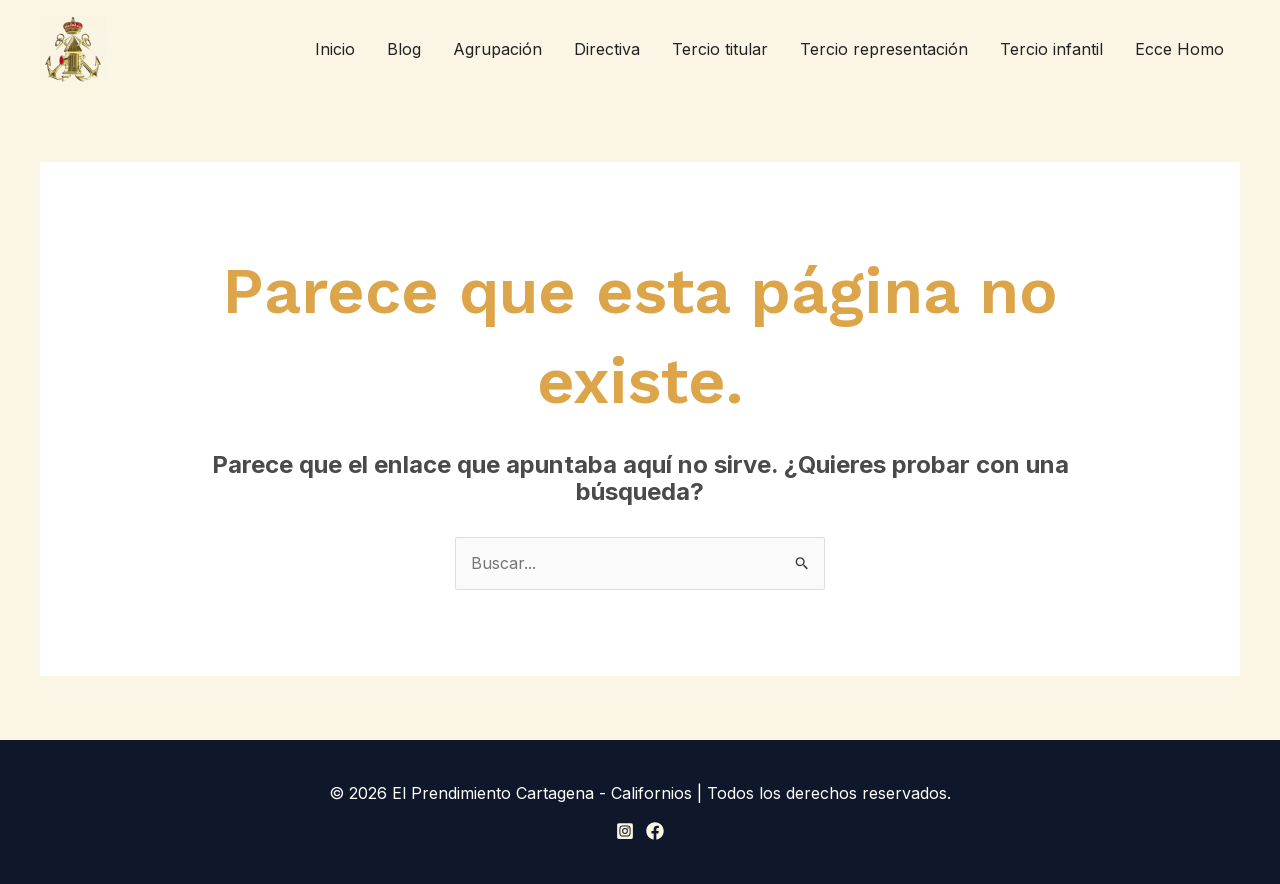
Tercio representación (884, 49)
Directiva (607, 49)
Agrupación (497, 49)
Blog (404, 49)
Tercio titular (720, 49)
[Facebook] (655, 831)
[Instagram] (625, 831)
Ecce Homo (1179, 49)
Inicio (335, 49)
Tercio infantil (1051, 49)
